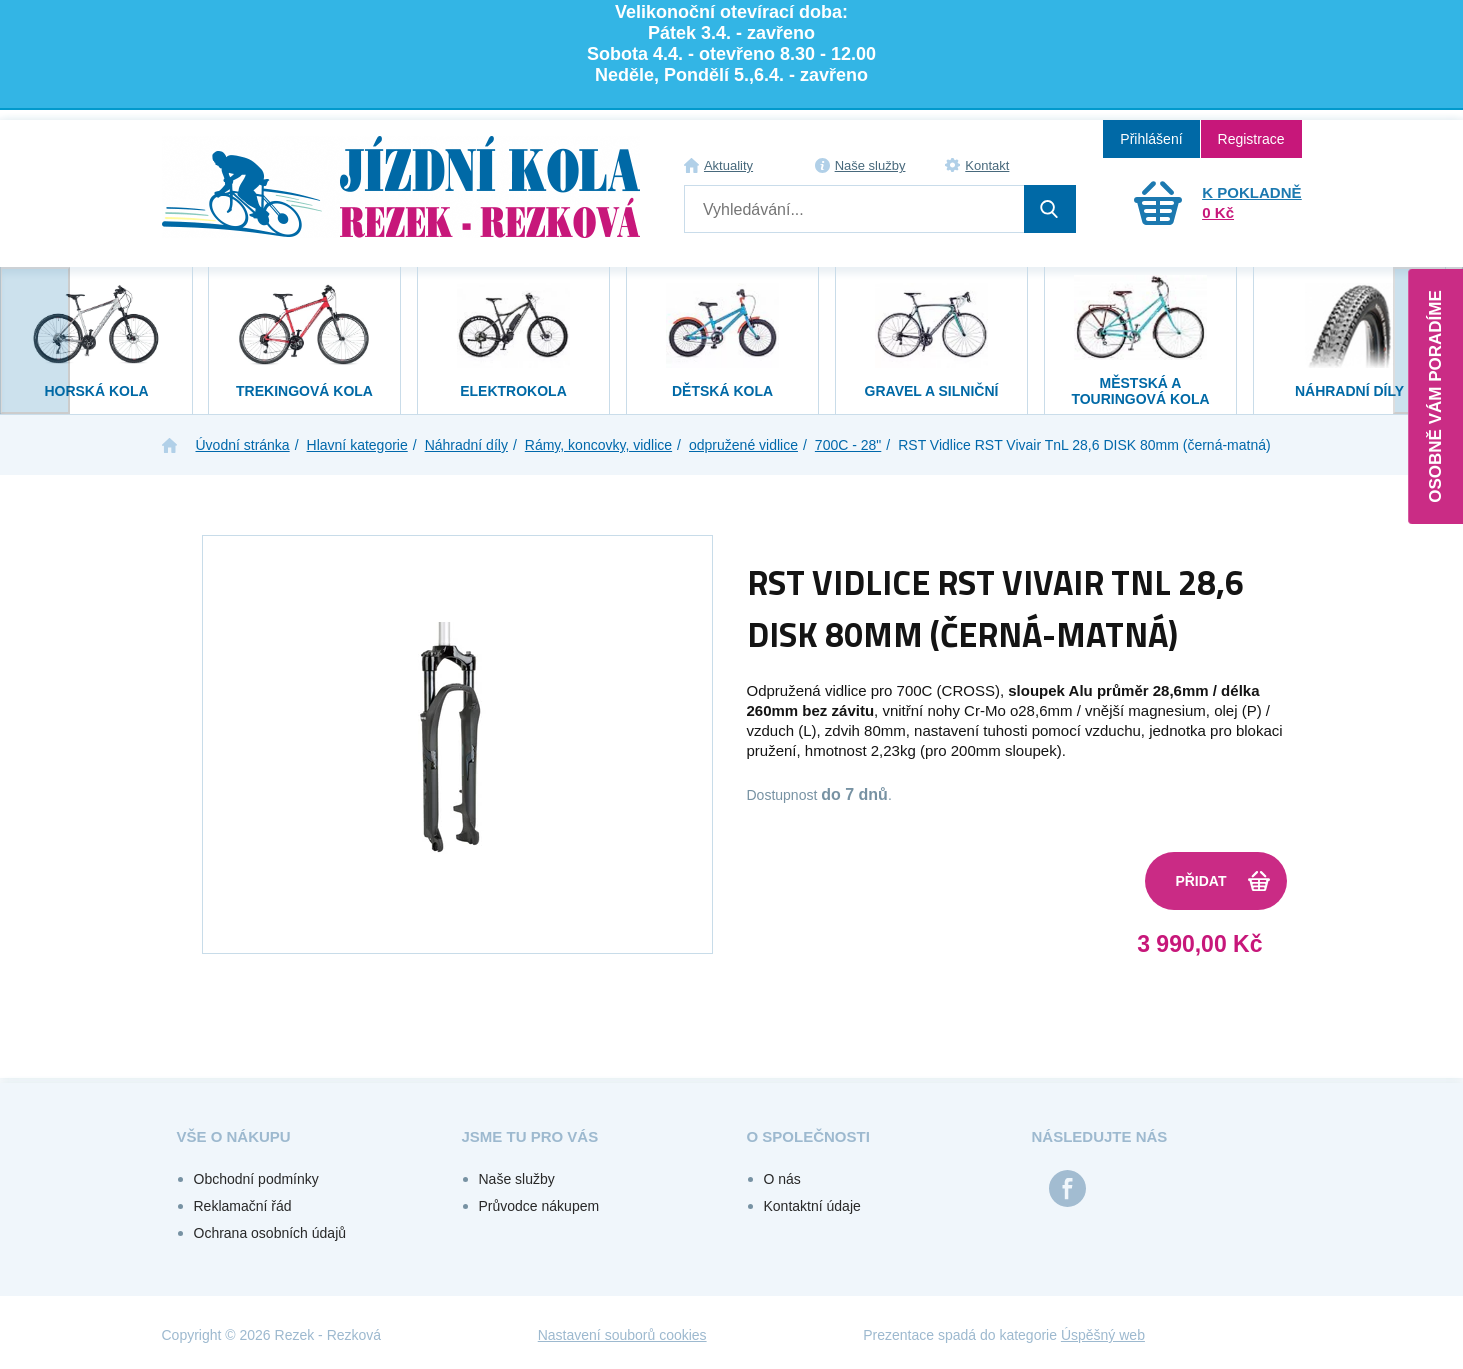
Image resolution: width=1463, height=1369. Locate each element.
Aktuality (728, 165)
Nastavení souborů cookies (622, 1335)
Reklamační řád (243, 1206)
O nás (782, 1179)
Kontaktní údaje (812, 1206)
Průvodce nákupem (539, 1206)
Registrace (1251, 139)
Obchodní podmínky (256, 1179)
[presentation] (35, 340)
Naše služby (870, 165)
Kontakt (987, 165)
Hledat (1050, 209)
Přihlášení (1151, 139)
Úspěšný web (1103, 1335)
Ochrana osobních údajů (270, 1233)
